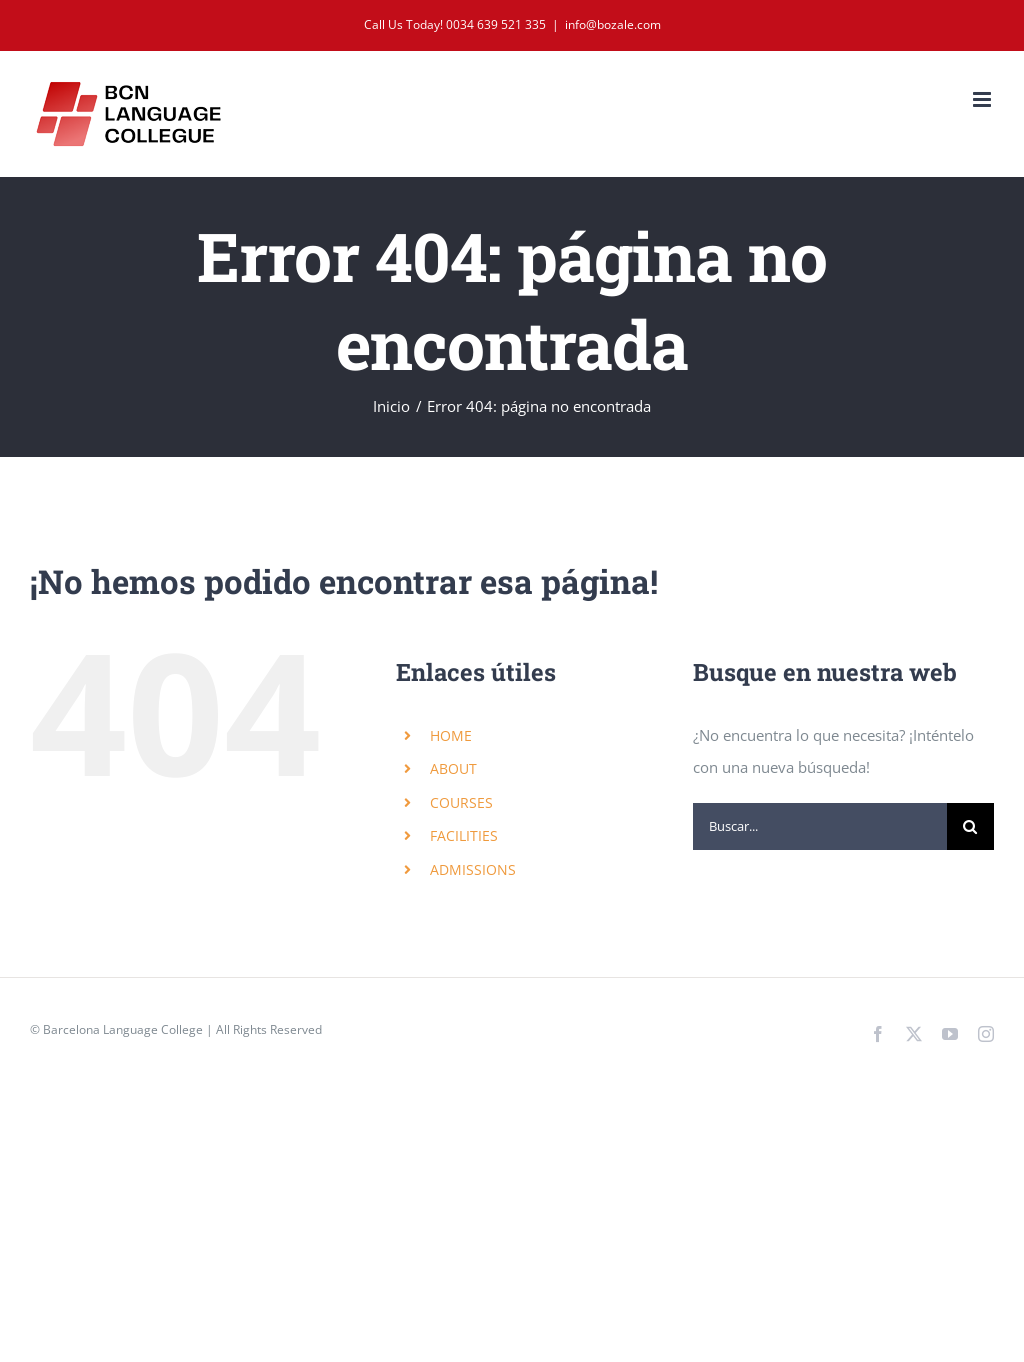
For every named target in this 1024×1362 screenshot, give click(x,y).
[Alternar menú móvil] (983, 99)
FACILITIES (464, 835)
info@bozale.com (613, 24)
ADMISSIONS (473, 869)
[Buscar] (970, 826)
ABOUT (453, 768)
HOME (451, 735)
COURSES (461, 802)
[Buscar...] (820, 826)
